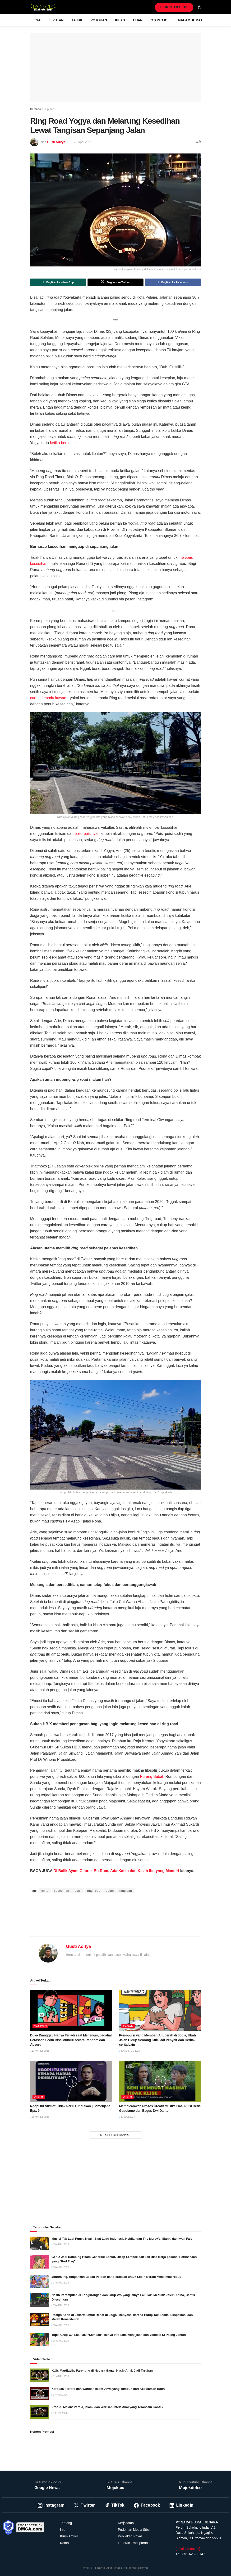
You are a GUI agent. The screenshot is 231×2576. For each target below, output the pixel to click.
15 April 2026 (60, 2244)
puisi (78, 1890)
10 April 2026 (60, 2325)
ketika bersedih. (63, 443)
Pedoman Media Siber (134, 2529)
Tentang (66, 2523)
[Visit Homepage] (43, 7)
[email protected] (188, 2549)
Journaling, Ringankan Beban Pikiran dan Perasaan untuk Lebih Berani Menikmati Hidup (116, 2277)
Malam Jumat (190, 20)
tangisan (125, 1890)
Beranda (35, 109)
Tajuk (77, 20)
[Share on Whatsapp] (58, 282)
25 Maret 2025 (39, 2117)
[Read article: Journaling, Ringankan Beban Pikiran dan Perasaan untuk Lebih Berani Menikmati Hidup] (39, 2281)
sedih (110, 1890)
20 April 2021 (83, 142)
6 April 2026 (59, 2413)
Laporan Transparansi (134, 2543)
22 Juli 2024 (127, 2117)
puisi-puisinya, (87, 834)
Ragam (128, 2026)
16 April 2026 (60, 2267)
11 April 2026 (60, 2376)
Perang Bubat (151, 1776)
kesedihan (61, 1890)
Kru (62, 2529)
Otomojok (160, 20)
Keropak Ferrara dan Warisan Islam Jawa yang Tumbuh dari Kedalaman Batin (108, 2389)
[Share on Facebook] (173, 282)
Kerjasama (126, 2523)
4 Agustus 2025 (129, 2050)
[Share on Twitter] (116, 282)
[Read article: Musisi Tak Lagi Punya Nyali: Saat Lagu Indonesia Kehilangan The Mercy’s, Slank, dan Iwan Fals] (39, 2243)
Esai (38, 20)
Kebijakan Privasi (130, 2536)
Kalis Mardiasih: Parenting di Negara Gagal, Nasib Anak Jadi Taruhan (102, 2370)
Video (38, 2097)
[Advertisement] (115, 1921)
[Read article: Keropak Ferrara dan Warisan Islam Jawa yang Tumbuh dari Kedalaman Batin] (39, 2393)
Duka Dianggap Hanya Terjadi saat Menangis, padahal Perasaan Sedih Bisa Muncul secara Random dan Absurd (71, 2039)
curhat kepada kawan (48, 698)
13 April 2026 (60, 2282)
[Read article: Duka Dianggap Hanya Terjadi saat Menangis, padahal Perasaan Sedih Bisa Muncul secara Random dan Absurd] (71, 2010)
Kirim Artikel (174, 7)
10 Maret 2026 (39, 2050)
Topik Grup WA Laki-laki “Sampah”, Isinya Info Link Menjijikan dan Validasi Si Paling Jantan (118, 2335)
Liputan (57, 20)
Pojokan (99, 20)
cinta (44, 1890)
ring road (93, 1890)
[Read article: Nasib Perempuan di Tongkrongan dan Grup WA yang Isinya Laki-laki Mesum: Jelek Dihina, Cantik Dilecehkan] (39, 2299)
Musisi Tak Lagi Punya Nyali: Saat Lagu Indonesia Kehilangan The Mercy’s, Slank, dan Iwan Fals (122, 2238)
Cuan (138, 20)
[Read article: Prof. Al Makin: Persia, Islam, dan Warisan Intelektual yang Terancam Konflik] (39, 2411)
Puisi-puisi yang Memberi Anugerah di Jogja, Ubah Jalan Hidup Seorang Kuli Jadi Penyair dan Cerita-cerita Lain (157, 2039)
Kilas (120, 20)
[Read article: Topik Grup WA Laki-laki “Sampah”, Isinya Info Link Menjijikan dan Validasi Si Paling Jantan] (39, 2339)
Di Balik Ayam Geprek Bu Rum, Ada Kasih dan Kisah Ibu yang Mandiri (116, 1871)
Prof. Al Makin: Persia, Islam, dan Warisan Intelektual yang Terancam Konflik (107, 2407)
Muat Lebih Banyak (115, 2135)
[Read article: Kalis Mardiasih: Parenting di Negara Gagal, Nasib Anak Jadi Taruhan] (39, 2375)
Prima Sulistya (83, 1881)
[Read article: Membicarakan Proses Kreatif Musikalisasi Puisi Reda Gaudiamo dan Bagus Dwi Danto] (160, 2081)
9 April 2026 (59, 2394)
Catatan (40, 2026)
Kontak (65, 2543)
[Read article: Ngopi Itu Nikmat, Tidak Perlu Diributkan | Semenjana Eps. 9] (71, 2081)
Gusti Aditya (56, 142)
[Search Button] (199, 7)
